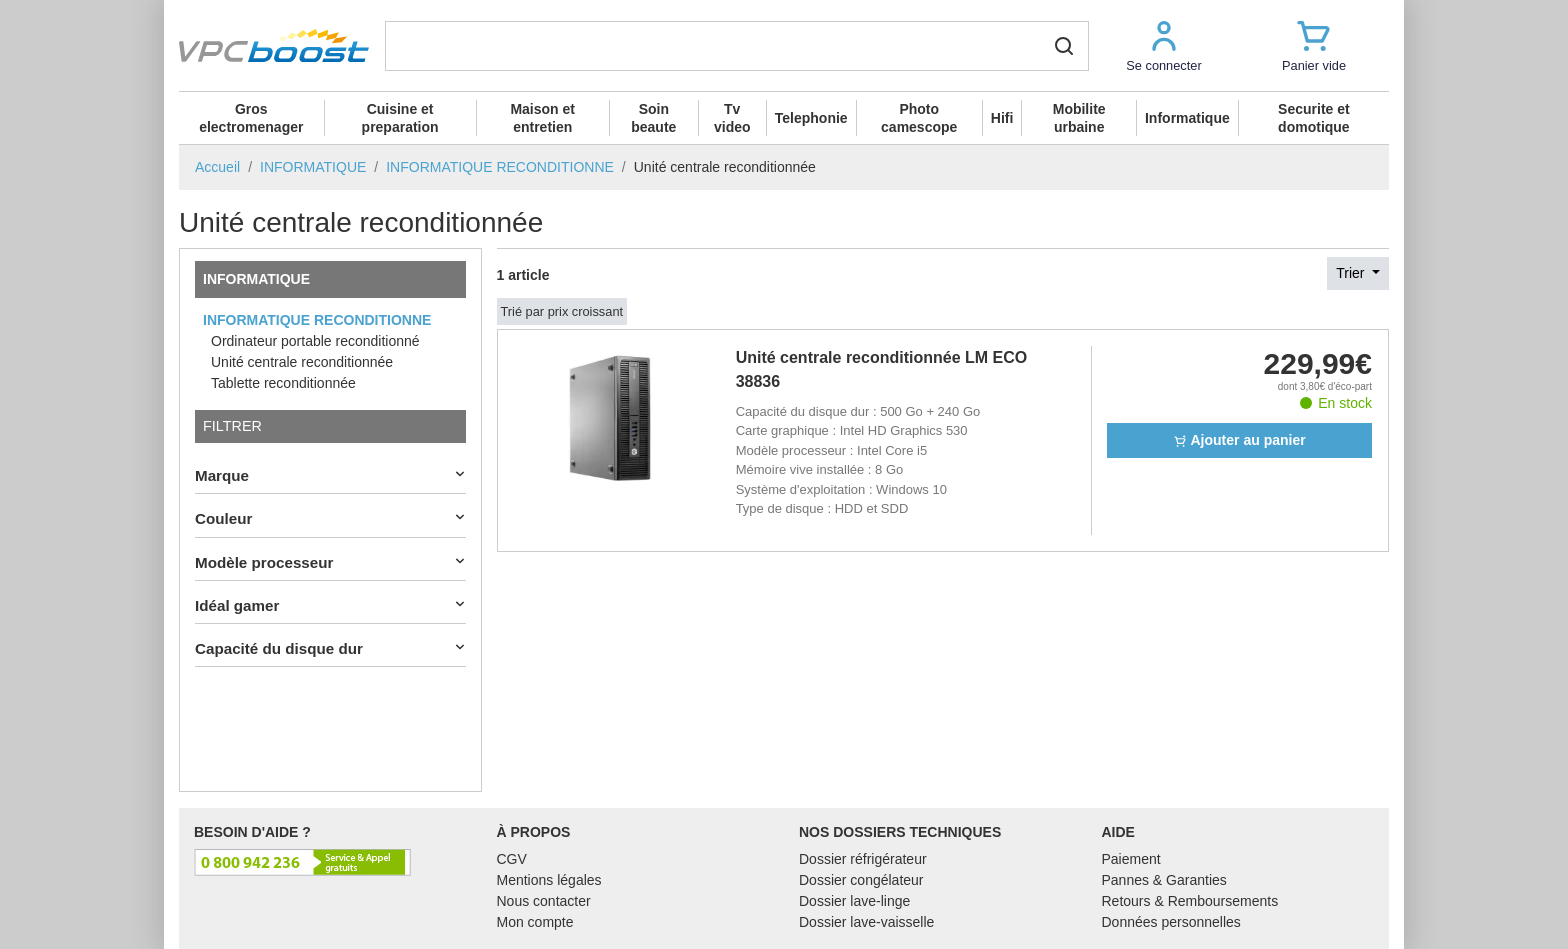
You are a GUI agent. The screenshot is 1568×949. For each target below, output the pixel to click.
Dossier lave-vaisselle (866, 922)
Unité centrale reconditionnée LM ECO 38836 (882, 369)
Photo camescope (919, 118)
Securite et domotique (1314, 118)
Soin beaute (653, 118)
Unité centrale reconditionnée (302, 362)
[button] (1164, 45)
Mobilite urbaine (1079, 118)
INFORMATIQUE (256, 279)
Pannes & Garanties (1164, 880)
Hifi (1002, 118)
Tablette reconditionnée (283, 383)
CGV (512, 859)
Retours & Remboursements (1190, 901)
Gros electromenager (251, 118)
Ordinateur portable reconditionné (315, 341)
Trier (1352, 273)
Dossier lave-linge (854, 901)
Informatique (1187, 118)
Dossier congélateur (861, 880)
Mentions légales (549, 880)
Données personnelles (1171, 922)
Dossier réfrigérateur (863, 859)
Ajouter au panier (1239, 440)
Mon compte (535, 922)
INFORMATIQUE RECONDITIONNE (317, 320)
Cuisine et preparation (400, 118)
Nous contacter (544, 901)
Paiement (1131, 859)
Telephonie (811, 118)
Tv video (732, 118)
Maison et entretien (542, 118)
